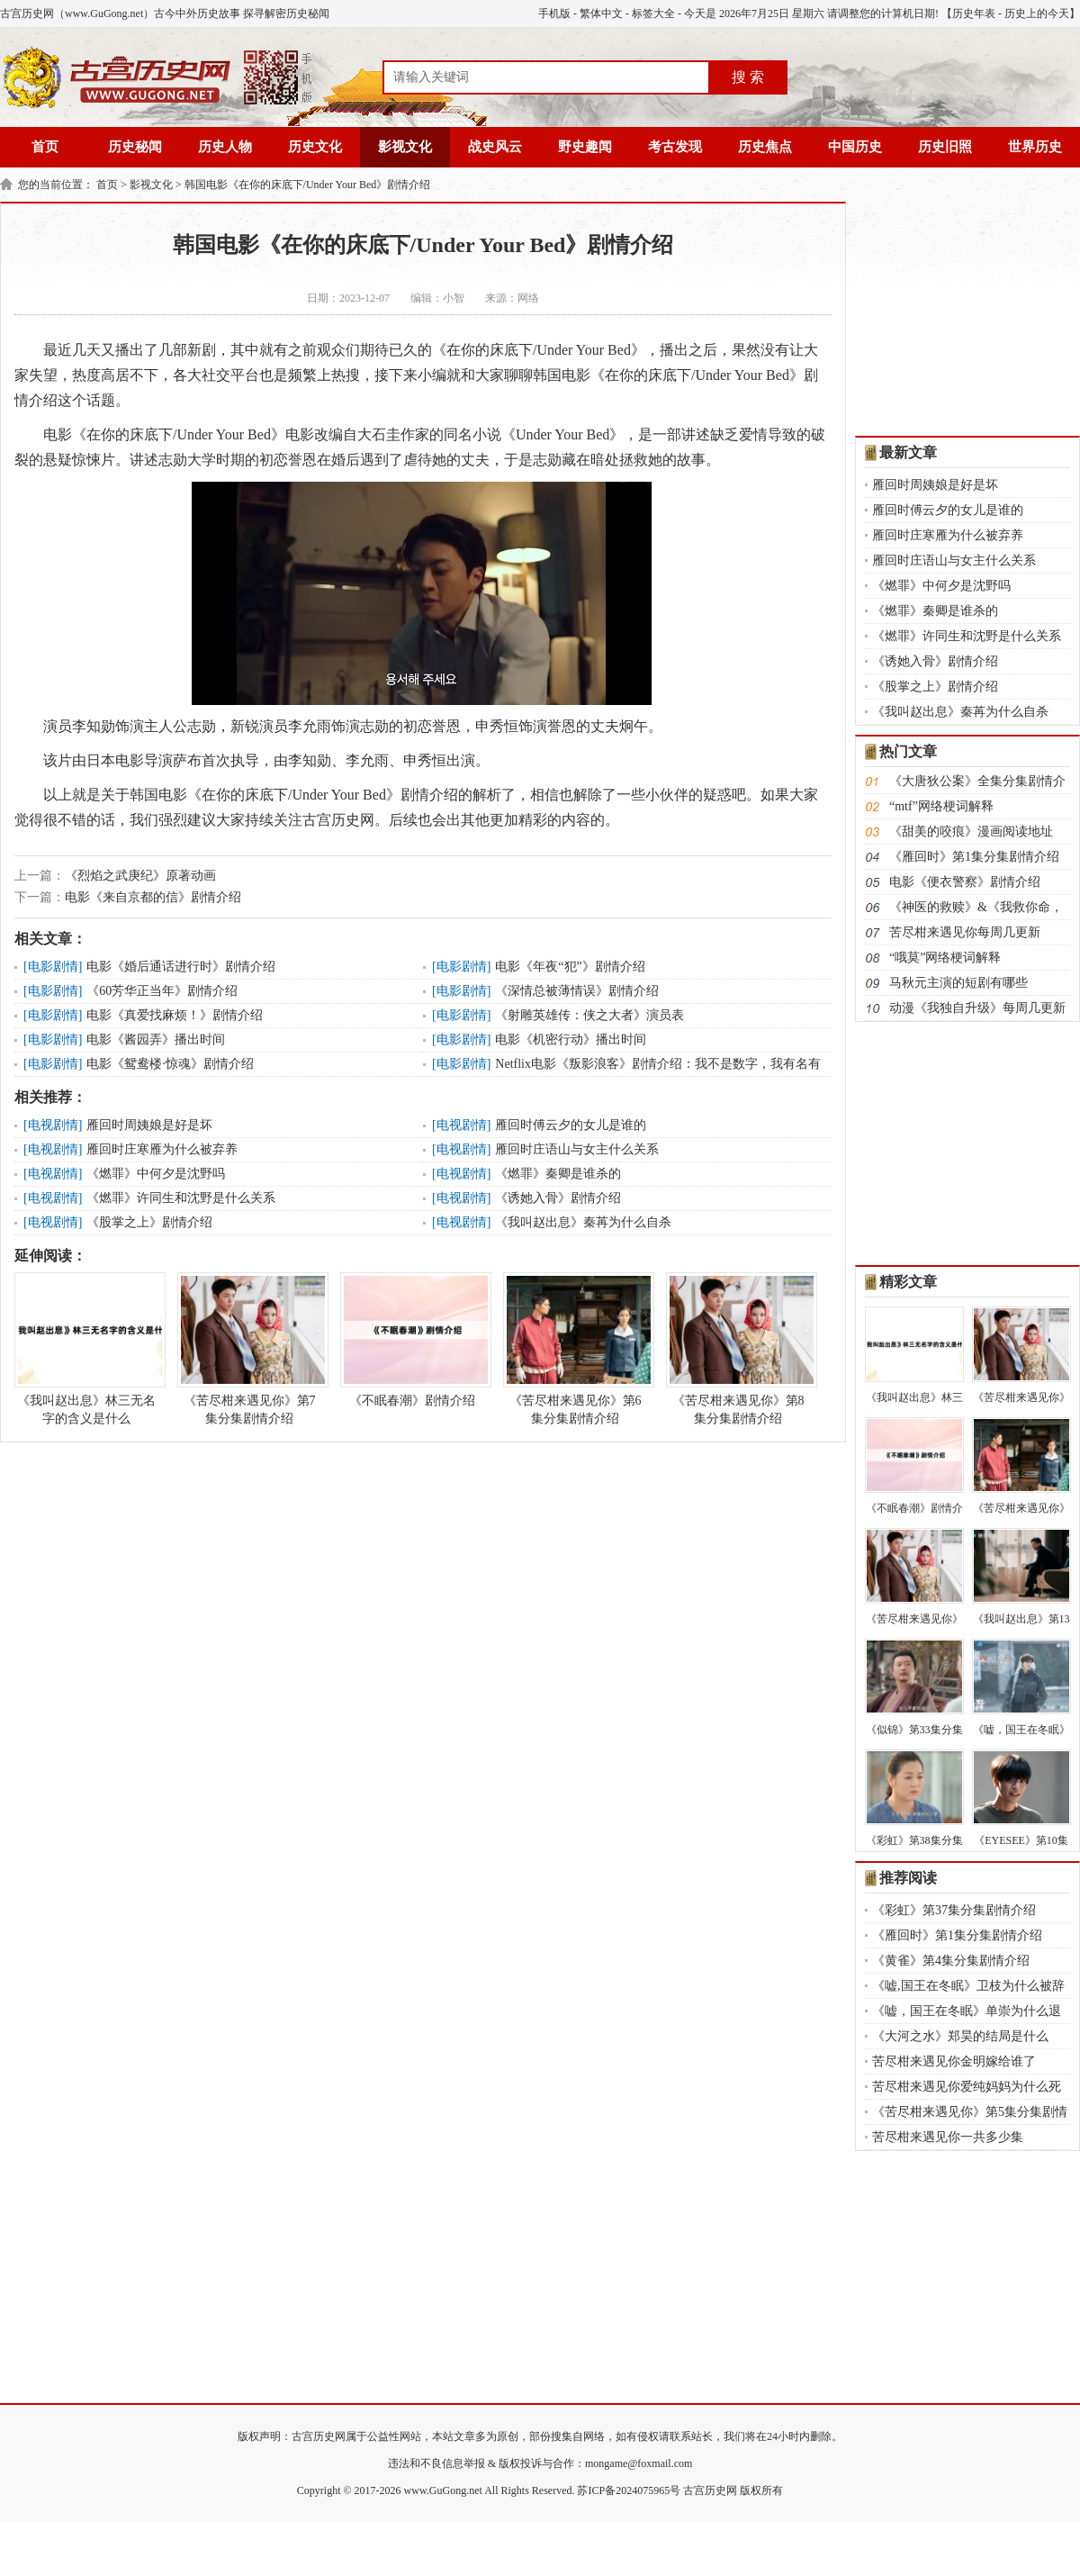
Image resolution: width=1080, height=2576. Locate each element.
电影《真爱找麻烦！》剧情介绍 (174, 1015)
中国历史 (855, 147)
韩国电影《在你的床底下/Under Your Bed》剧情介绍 (307, 184)
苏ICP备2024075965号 (628, 2490)
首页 (45, 147)
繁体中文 (601, 13)
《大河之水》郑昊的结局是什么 (960, 2036)
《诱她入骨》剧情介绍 (558, 1198)
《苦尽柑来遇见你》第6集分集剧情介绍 (575, 1348)
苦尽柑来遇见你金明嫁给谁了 (954, 2061)
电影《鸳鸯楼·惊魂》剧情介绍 (170, 1064)
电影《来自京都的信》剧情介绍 (153, 897)
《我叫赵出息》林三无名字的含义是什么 (86, 1348)
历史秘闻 (135, 147)
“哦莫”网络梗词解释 (945, 957)
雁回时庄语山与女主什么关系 (577, 1149)
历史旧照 (945, 147)
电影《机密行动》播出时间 (570, 1039)
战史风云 (495, 147)
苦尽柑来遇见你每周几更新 (964, 932)
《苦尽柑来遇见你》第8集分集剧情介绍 (738, 1348)
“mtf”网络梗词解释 (941, 806)
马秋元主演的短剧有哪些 (958, 983)
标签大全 (653, 13)
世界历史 (1035, 147)
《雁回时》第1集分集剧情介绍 (974, 856)
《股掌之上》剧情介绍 (149, 1222)
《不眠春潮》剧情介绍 (412, 1339)
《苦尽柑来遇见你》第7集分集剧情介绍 (249, 1348)
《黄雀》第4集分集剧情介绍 (951, 1960)
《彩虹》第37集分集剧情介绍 (954, 1910)
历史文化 (315, 147)
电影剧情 (53, 966)
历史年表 (973, 13)
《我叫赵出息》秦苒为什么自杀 (583, 1222)
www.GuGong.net (443, 2490)
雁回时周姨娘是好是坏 (149, 1125)
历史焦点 (765, 147)
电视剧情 (53, 1125)
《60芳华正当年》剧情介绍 (162, 991)
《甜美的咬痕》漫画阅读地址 (971, 831)
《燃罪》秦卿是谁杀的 (558, 1173)
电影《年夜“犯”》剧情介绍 (569, 966)
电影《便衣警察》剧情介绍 (964, 882)
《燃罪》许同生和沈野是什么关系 (180, 1198)
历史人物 (225, 147)
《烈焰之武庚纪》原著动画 (140, 875)
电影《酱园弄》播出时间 (155, 1039)
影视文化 (405, 147)
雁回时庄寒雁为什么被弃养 (162, 1149)
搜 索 (748, 77)
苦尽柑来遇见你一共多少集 (947, 2137)
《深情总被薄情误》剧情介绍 (577, 991)
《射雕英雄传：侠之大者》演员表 (589, 1015)
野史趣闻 (585, 147)
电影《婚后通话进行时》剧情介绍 (180, 966)
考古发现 (675, 147)
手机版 (554, 13)
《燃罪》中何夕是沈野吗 (155, 1173)
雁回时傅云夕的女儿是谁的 (570, 1125)
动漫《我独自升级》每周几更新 (977, 1008)
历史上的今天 (1036, 13)
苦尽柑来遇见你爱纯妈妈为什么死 (966, 2086)
